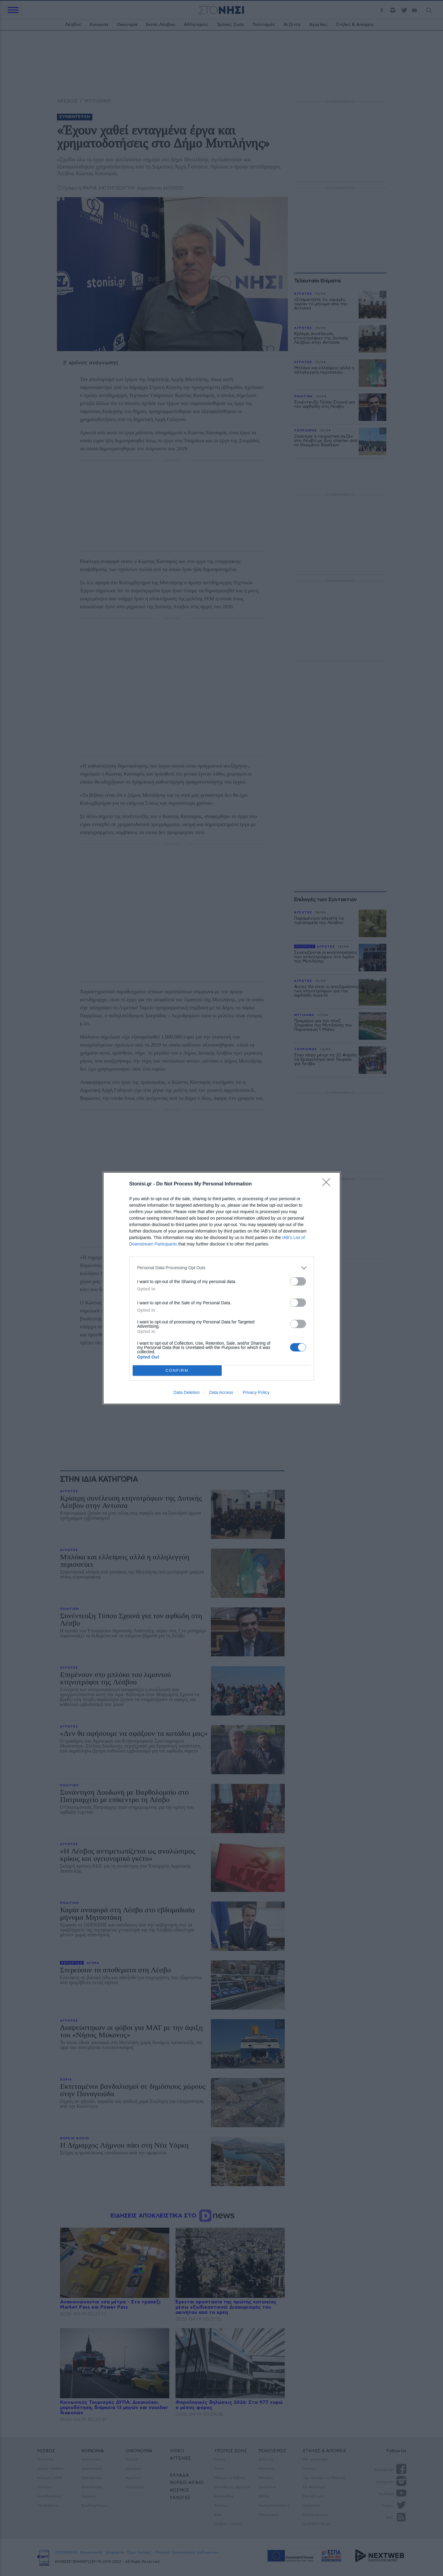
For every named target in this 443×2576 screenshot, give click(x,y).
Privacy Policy (256, 1392)
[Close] (328, 1184)
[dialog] (221, 1288)
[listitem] (221, 1268)
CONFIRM (177, 1370)
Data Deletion (187, 1392)
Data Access (221, 1392)
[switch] (298, 1281)
